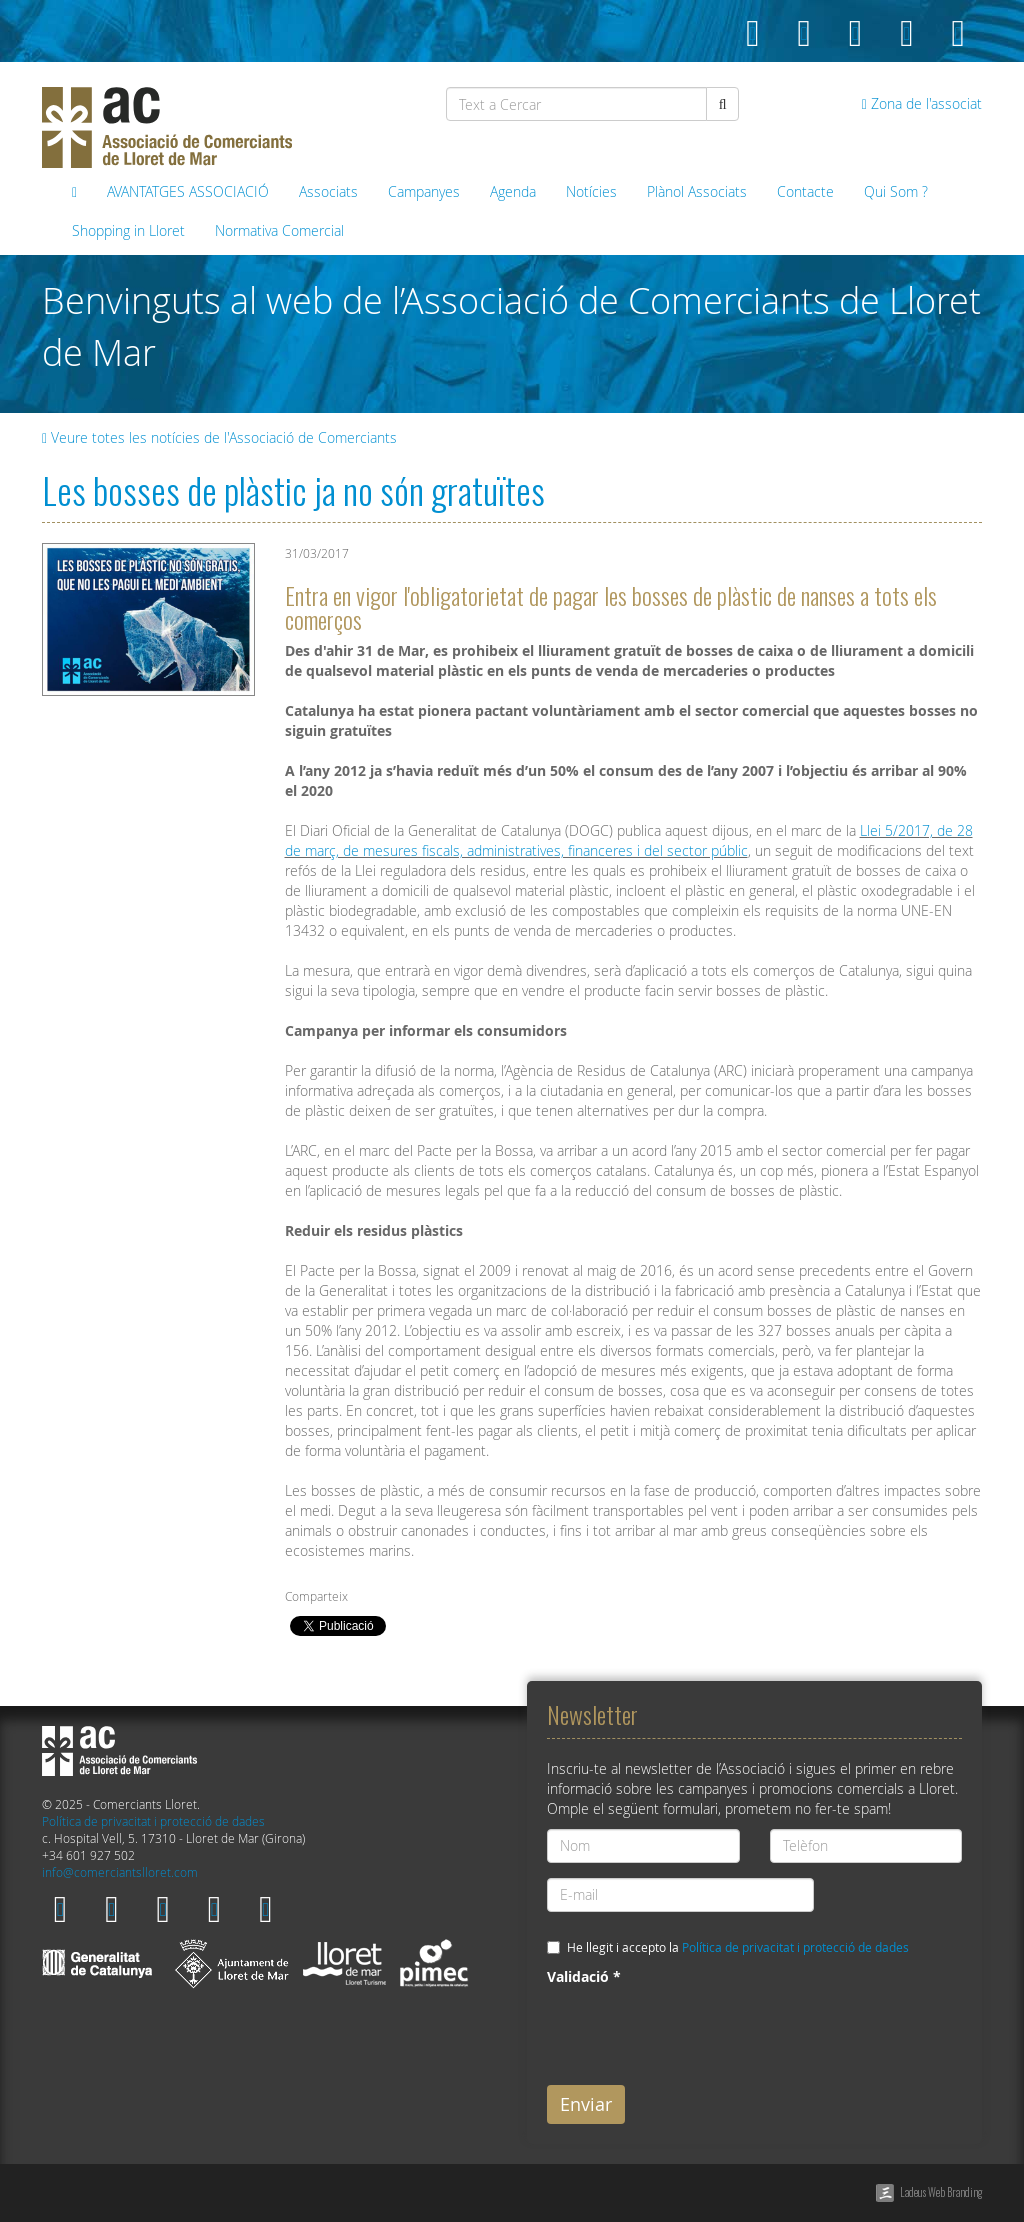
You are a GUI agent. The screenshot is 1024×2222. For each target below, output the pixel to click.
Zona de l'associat (922, 103)
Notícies (591, 191)
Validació (584, 1976)
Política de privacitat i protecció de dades (153, 1821)
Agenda (513, 191)
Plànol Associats (697, 191)
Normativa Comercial (279, 230)
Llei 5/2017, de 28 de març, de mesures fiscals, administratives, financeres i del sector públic (629, 840)
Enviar (586, 2104)
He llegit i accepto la (738, 1947)
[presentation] (699, 2031)
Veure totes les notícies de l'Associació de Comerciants (219, 437)
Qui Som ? (896, 191)
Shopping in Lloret (128, 230)
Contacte (805, 191)
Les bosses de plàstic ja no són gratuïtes (293, 489)
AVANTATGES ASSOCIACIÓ (188, 191)
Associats (328, 191)
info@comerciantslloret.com (120, 1872)
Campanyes (424, 191)
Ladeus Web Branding (941, 2192)
